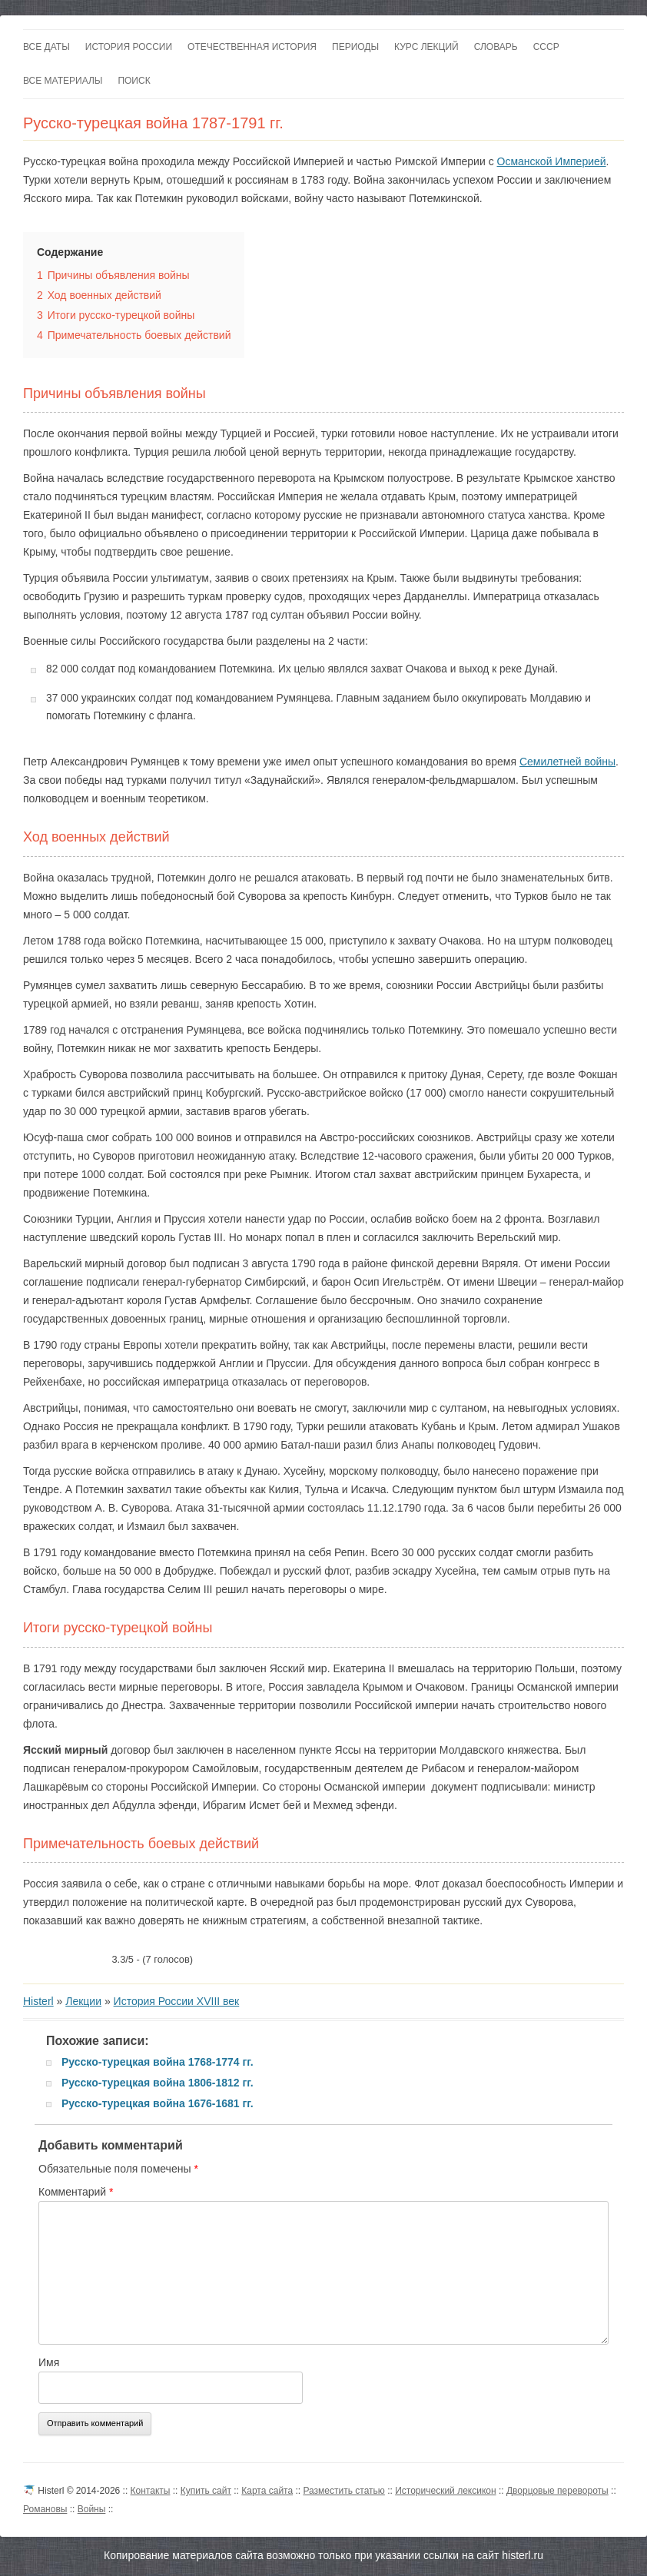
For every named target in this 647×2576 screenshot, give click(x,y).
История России (128, 46)
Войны (92, 2509)
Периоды (355, 46)
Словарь (496, 46)
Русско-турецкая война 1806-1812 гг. (157, 2082)
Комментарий (76, 2192)
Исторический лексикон (445, 2490)
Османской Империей (551, 161)
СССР (546, 46)
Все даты (46, 46)
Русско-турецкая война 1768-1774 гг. (157, 2062)
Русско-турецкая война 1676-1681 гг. (157, 2103)
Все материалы (62, 80)
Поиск (134, 80)
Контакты (151, 2490)
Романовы (45, 2509)
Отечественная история (252, 46)
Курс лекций (426, 46)
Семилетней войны (567, 761)
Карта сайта (267, 2490)
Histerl (38, 2001)
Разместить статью (343, 2490)
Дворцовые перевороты (557, 2490)
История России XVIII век (177, 2001)
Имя (48, 2362)
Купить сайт (206, 2490)
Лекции (83, 2001)
